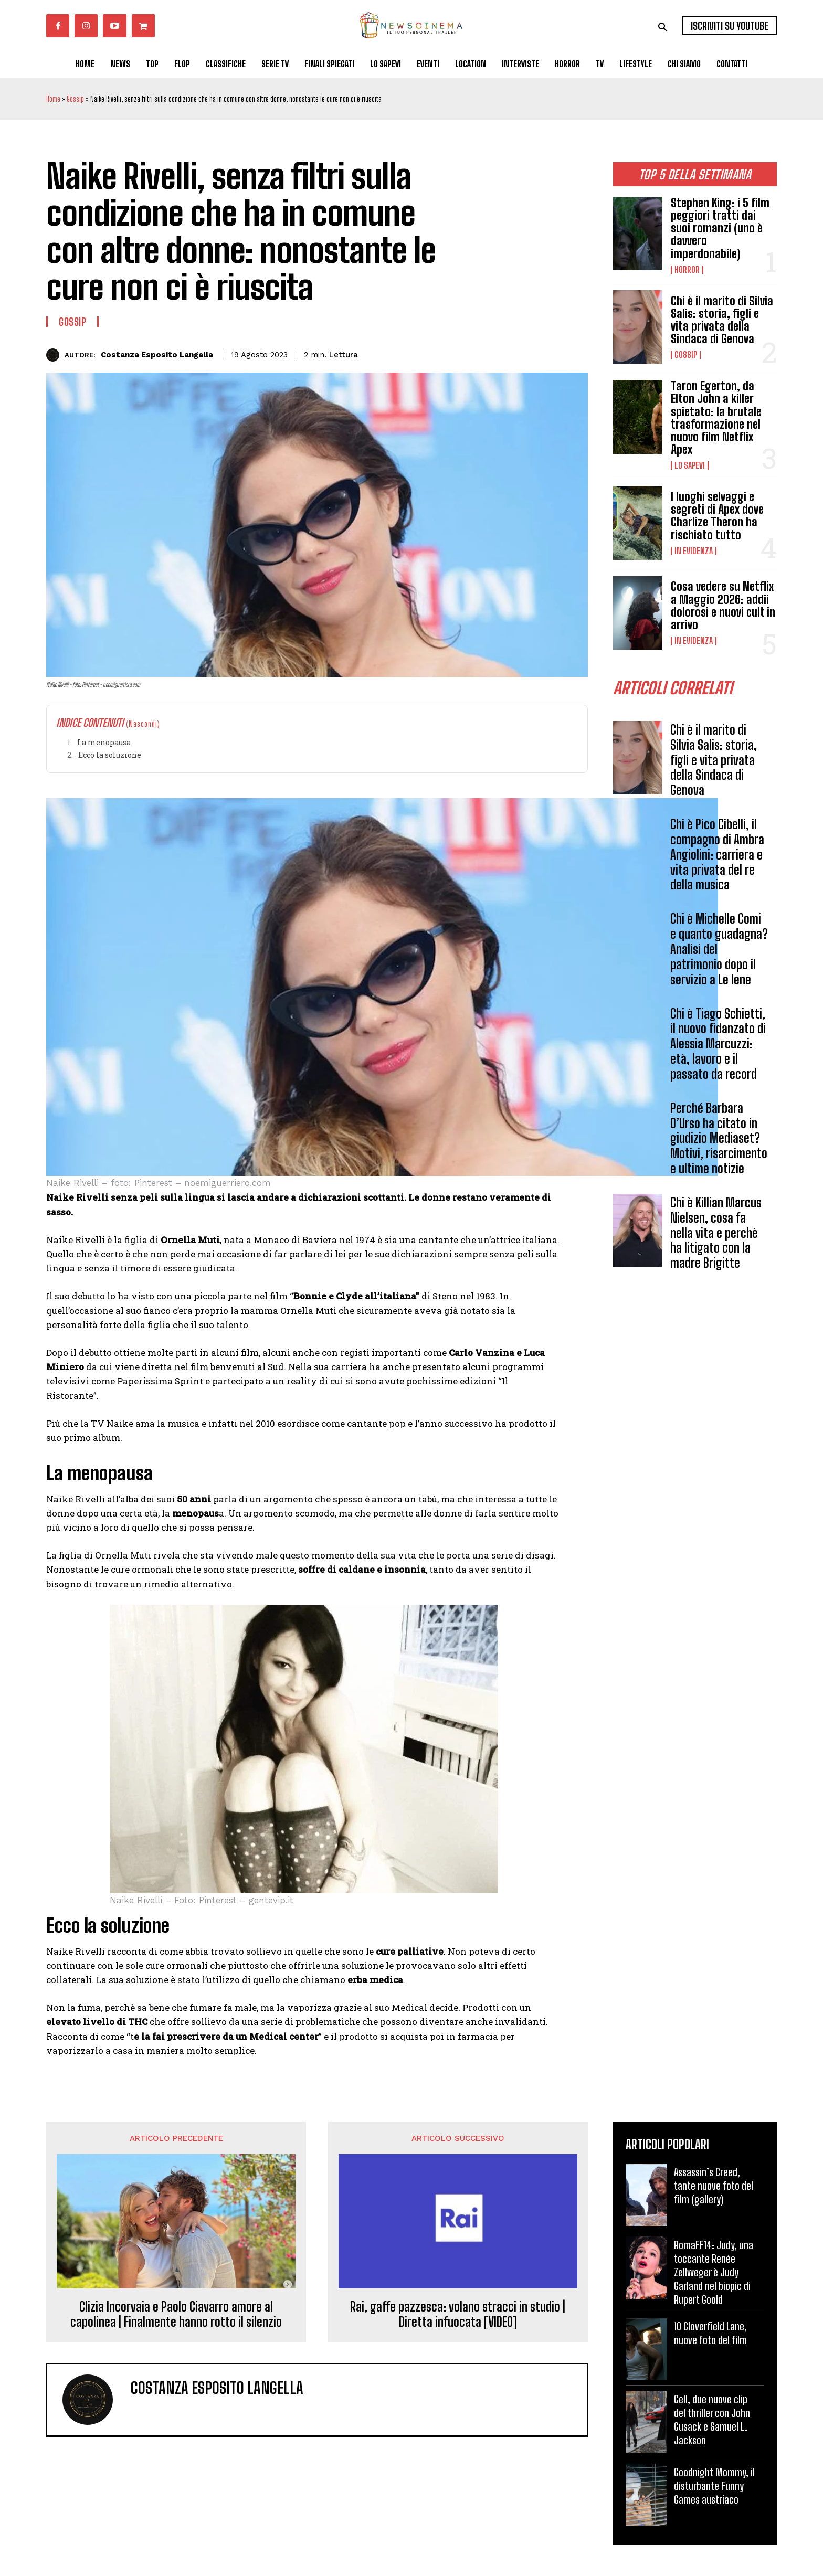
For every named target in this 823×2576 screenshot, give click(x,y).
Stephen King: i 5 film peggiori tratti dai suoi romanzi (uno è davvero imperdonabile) (720, 228)
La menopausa (104, 742)
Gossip (75, 98)
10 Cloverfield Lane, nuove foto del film (710, 2333)
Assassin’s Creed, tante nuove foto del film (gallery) (713, 2186)
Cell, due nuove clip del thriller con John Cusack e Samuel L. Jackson (712, 2419)
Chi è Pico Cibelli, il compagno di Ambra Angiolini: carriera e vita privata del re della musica (717, 855)
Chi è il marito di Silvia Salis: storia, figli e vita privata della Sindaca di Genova (722, 320)
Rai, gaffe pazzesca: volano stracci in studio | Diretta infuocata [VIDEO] (457, 2314)
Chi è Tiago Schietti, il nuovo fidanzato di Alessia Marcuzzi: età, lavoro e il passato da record (718, 1044)
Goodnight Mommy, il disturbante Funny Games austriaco (714, 2486)
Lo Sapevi (689, 465)
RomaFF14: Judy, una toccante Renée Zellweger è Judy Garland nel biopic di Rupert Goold (713, 2272)
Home (53, 98)
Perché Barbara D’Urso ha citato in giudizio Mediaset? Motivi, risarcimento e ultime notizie (718, 1138)
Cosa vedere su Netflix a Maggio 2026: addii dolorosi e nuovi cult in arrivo (723, 605)
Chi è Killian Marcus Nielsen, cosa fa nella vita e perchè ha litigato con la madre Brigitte (716, 1233)
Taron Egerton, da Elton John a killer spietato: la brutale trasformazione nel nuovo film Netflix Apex (716, 418)
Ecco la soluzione (109, 755)
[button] (663, 27)
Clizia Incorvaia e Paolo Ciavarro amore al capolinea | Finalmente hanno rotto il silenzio (176, 2314)
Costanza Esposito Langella (157, 354)
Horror (687, 270)
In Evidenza (693, 551)
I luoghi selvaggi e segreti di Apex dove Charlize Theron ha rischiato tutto (717, 516)
